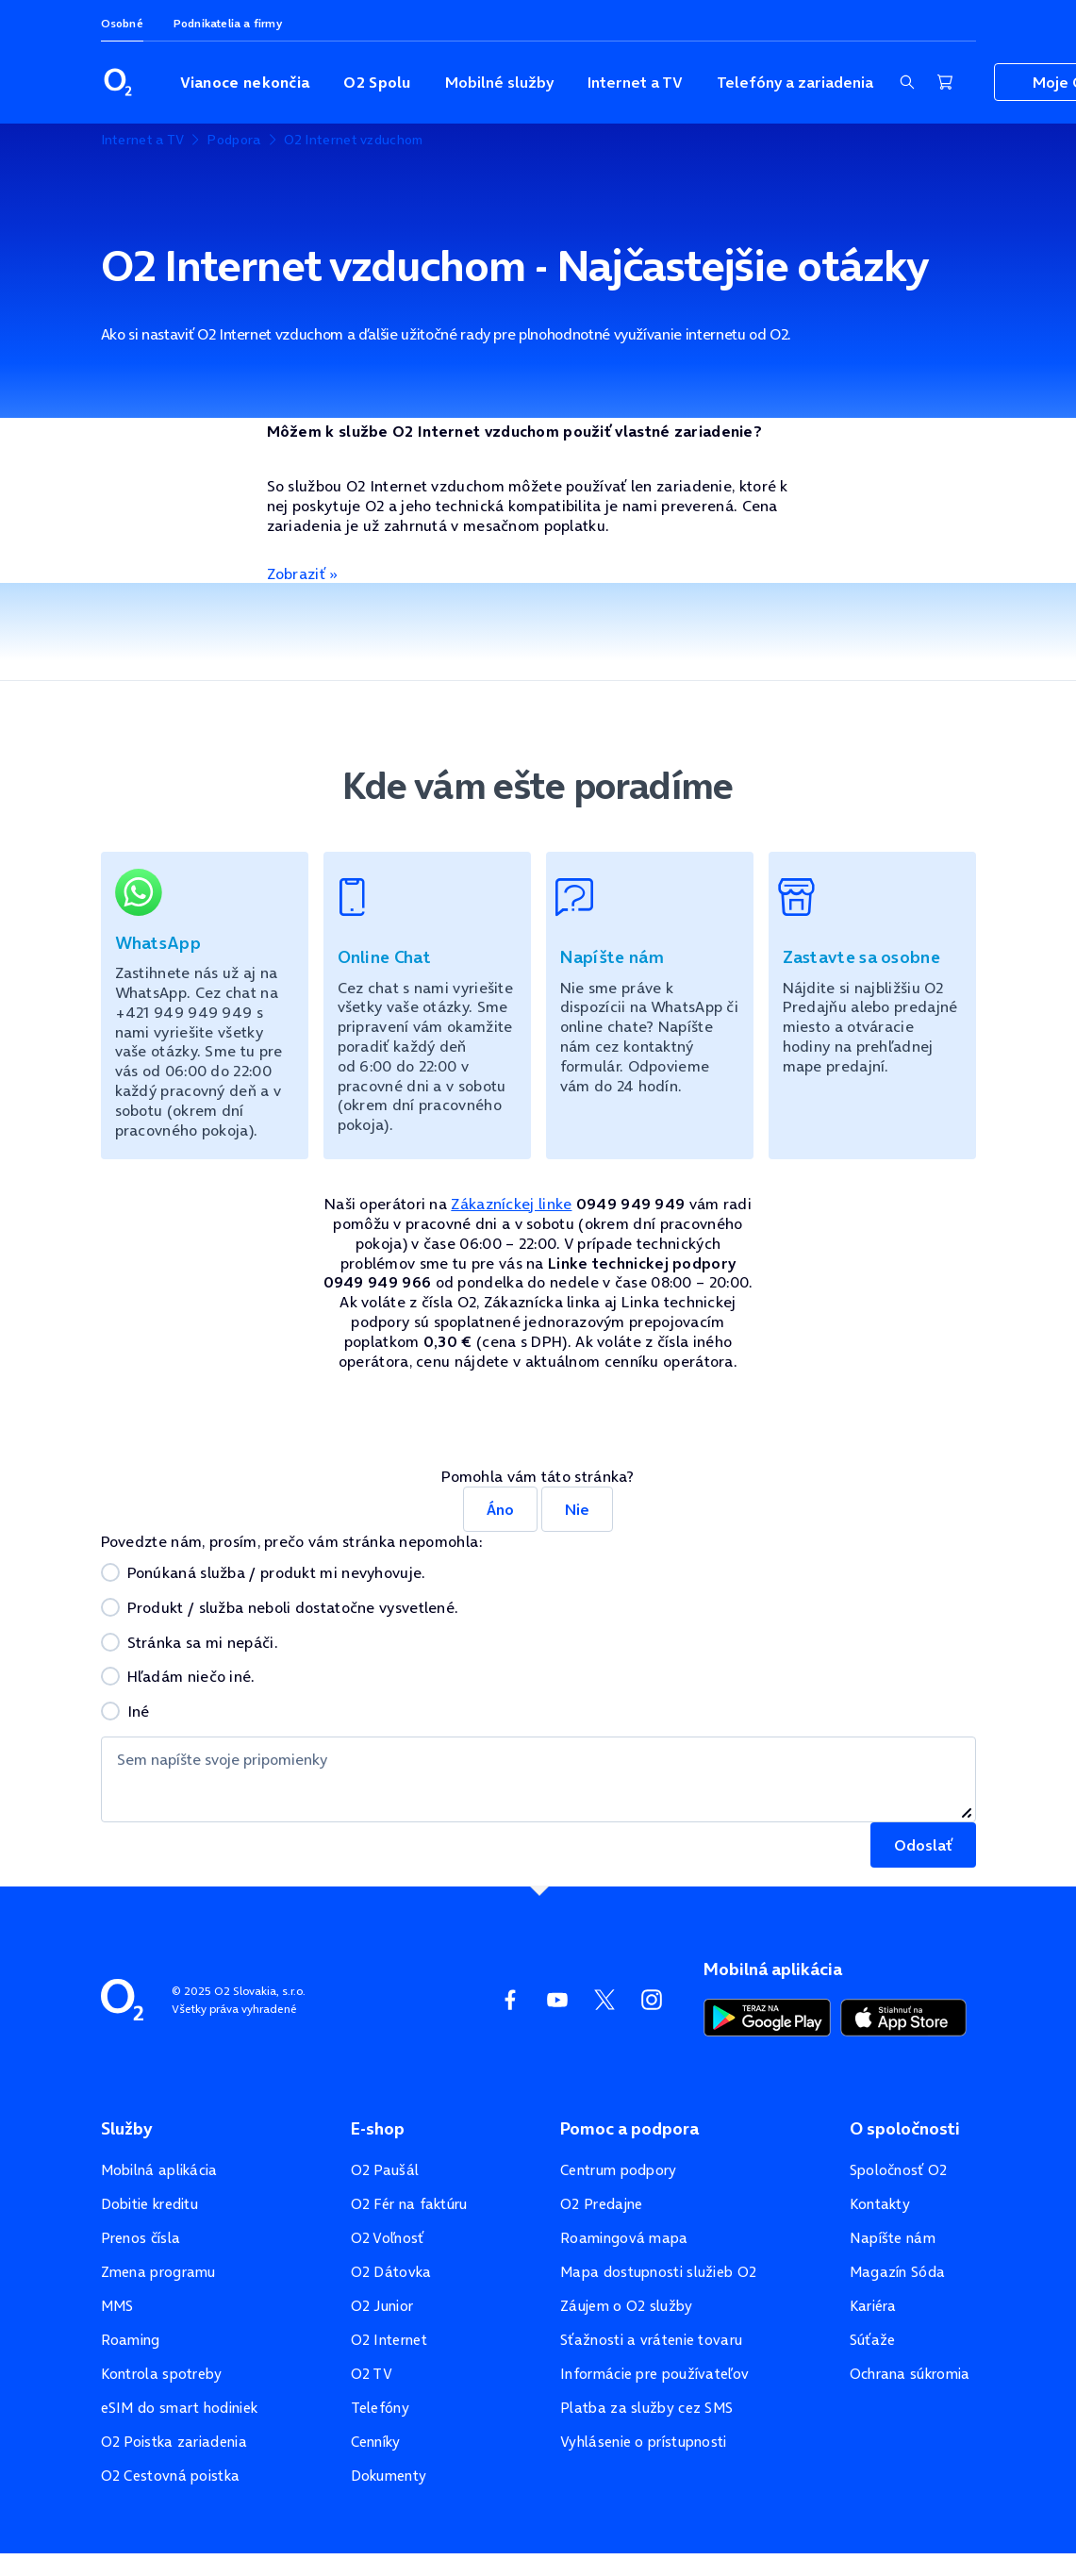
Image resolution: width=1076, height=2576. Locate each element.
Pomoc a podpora (629, 2129)
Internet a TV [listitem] (143, 139)
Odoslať (923, 1845)
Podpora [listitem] (233, 139)
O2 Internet (389, 2340)
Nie (577, 1509)
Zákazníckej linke (511, 1203)
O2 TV (372, 2374)
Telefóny (380, 2408)
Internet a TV (635, 82)
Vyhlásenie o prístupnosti (643, 2441)
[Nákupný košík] (945, 82)
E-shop (378, 2129)
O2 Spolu (376, 82)
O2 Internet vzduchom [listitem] (353, 139)
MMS (117, 2306)
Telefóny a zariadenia (795, 82)
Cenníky (376, 2441)
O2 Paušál (385, 2170)
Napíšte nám (892, 2238)
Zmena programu (158, 2272)
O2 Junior (382, 2306)
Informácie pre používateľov (654, 2374)
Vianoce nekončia (245, 82)
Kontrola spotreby (162, 2374)
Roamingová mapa (624, 2238)
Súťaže (873, 2340)
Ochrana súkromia (910, 2374)
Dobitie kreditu (150, 2204)
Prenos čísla (141, 2238)
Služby (126, 2129)
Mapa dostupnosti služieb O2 (658, 2272)
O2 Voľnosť (387, 2238)
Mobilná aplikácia (159, 2170)
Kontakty (880, 2204)
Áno (500, 1509)
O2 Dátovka (391, 2272)
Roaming (130, 2340)
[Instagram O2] (651, 2000)
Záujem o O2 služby (626, 2306)
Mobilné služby (499, 82)
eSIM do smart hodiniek (179, 2408)
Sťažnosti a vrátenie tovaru (651, 2340)
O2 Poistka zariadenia (174, 2441)
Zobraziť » (303, 573)
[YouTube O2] (557, 2000)
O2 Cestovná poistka (170, 2475)
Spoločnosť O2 (899, 2170)
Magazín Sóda (898, 2272)
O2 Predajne (601, 2204)
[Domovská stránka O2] (122, 1997)
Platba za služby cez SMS (646, 2408)
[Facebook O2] (510, 2000)
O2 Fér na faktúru (409, 2204)
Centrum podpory (618, 2170)
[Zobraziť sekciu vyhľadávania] (907, 82)
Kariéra (873, 2306)
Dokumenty (389, 2475)
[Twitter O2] (604, 2000)
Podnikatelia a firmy (228, 23)
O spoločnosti (905, 2129)
